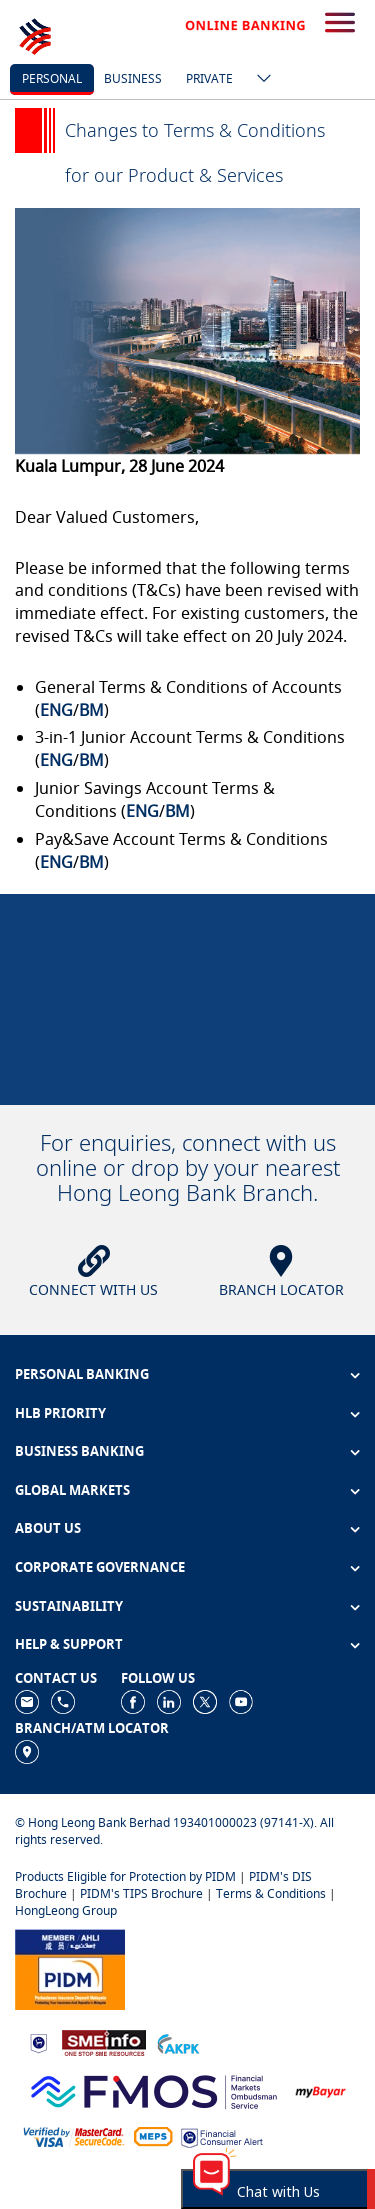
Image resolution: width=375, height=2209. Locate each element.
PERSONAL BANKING (82, 1374)
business (133, 78)
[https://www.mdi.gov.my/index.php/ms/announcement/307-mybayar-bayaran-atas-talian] (320, 2090)
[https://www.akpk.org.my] (178, 2042)
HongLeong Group (66, 1910)
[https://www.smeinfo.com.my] (104, 2041)
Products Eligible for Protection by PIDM (125, 1876)
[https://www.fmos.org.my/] (154, 2089)
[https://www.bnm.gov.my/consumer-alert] (222, 2136)
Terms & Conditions (271, 1893)
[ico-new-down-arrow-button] (259, 80)
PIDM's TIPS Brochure (141, 1893)
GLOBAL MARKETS (72, 1490)
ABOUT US (48, 1528)
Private (209, 78)
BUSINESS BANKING (79, 1451)
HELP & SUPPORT (69, 1644)
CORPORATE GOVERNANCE (100, 1567)
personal (52, 78)
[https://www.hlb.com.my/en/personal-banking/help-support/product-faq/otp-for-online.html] (74, 2135)
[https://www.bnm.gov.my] (38, 2042)
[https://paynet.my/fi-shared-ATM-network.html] (153, 2135)
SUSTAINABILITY (69, 1606)
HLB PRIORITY (60, 1413)
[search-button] (340, 24)
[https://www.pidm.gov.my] (70, 1968)
